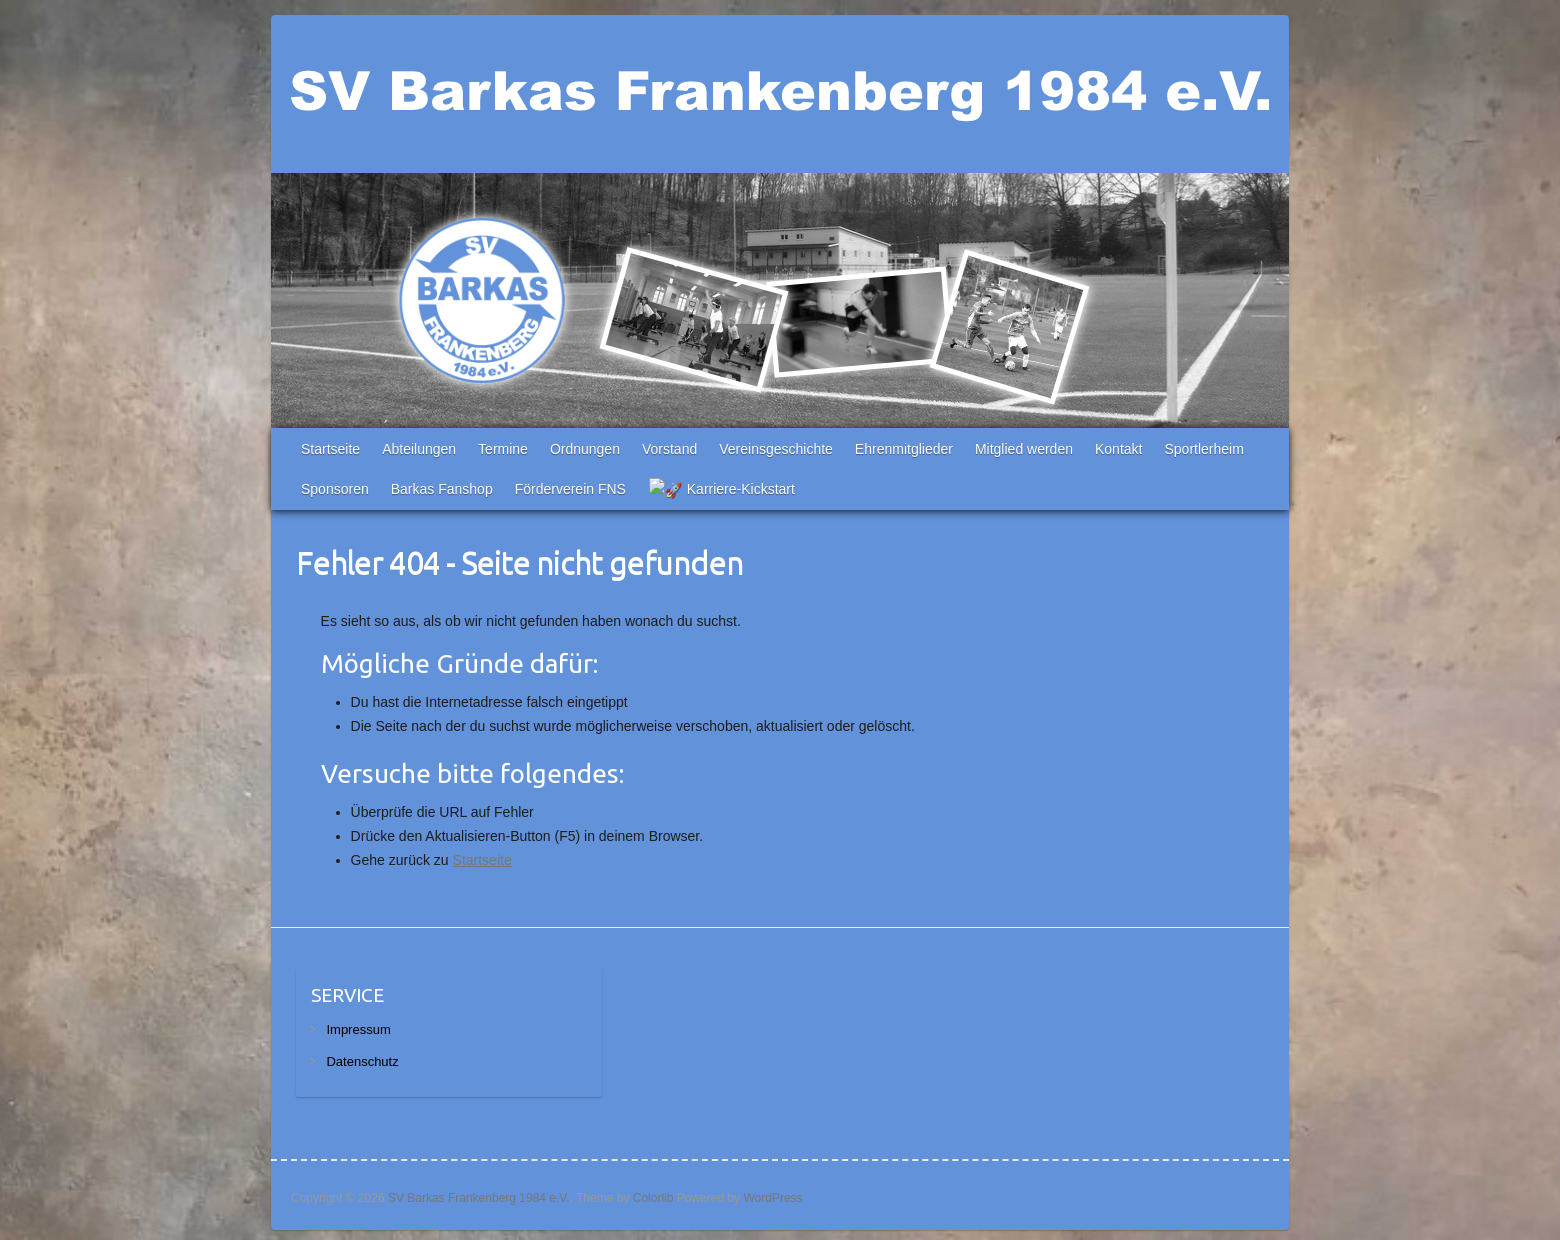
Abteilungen (419, 449)
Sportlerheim (1203, 449)
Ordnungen (585, 449)
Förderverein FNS (570, 489)
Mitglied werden (1024, 449)
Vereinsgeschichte (776, 449)
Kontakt (1118, 449)
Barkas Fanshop (442, 489)
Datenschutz (362, 1061)
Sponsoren (335, 489)
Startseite (330, 449)
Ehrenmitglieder (904, 449)
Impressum (358, 1029)
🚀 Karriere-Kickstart (712, 489)
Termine (503, 449)
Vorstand (669, 449)
